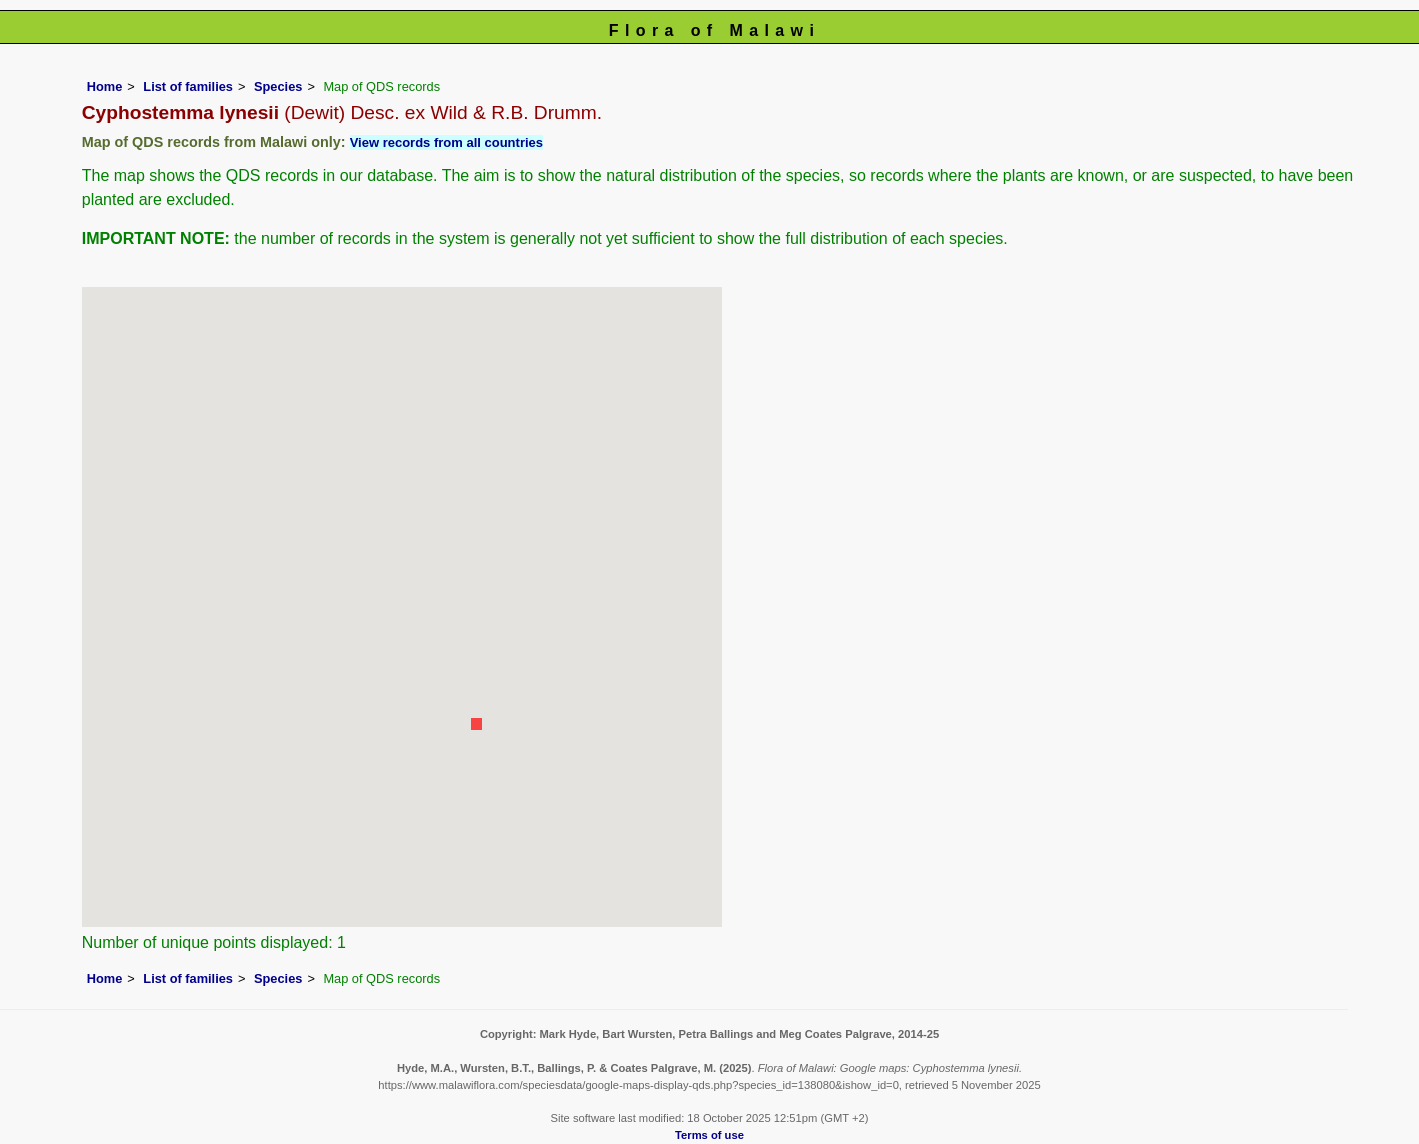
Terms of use (709, 1135)
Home (105, 86)
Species (278, 86)
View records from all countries (446, 142)
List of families (188, 86)
